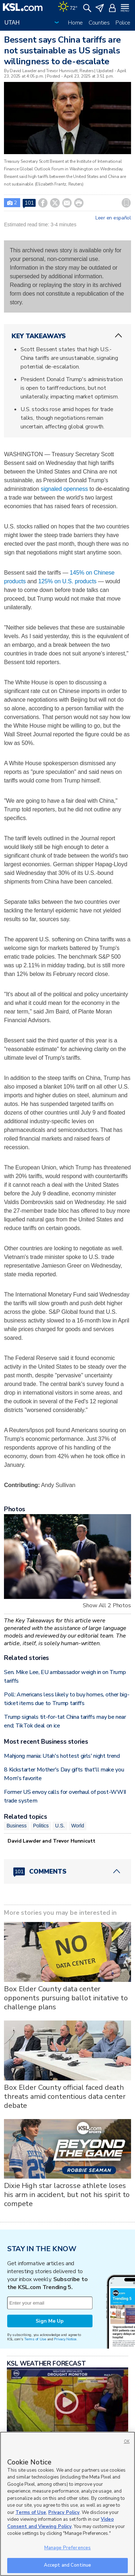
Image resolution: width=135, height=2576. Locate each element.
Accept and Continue (67, 2565)
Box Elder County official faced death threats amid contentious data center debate (65, 2096)
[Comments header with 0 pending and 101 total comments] (67, 1871)
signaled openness (64, 489)
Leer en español (113, 218)
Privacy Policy (64, 2512)
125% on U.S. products (67, 581)
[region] (67, 2504)
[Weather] (67, 7)
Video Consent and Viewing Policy (60, 2523)
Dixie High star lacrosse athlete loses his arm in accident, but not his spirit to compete (67, 2195)
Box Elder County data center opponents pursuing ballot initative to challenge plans (66, 1998)
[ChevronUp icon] (118, 336)
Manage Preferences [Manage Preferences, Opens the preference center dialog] (67, 2548)
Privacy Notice (65, 2339)
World (77, 1826)
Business (16, 1826)
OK (127, 2441)
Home (75, 23)
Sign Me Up (50, 2321)
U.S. (60, 1826)
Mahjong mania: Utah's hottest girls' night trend (62, 1756)
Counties (99, 23)
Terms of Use (35, 2339)
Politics (41, 1826)
